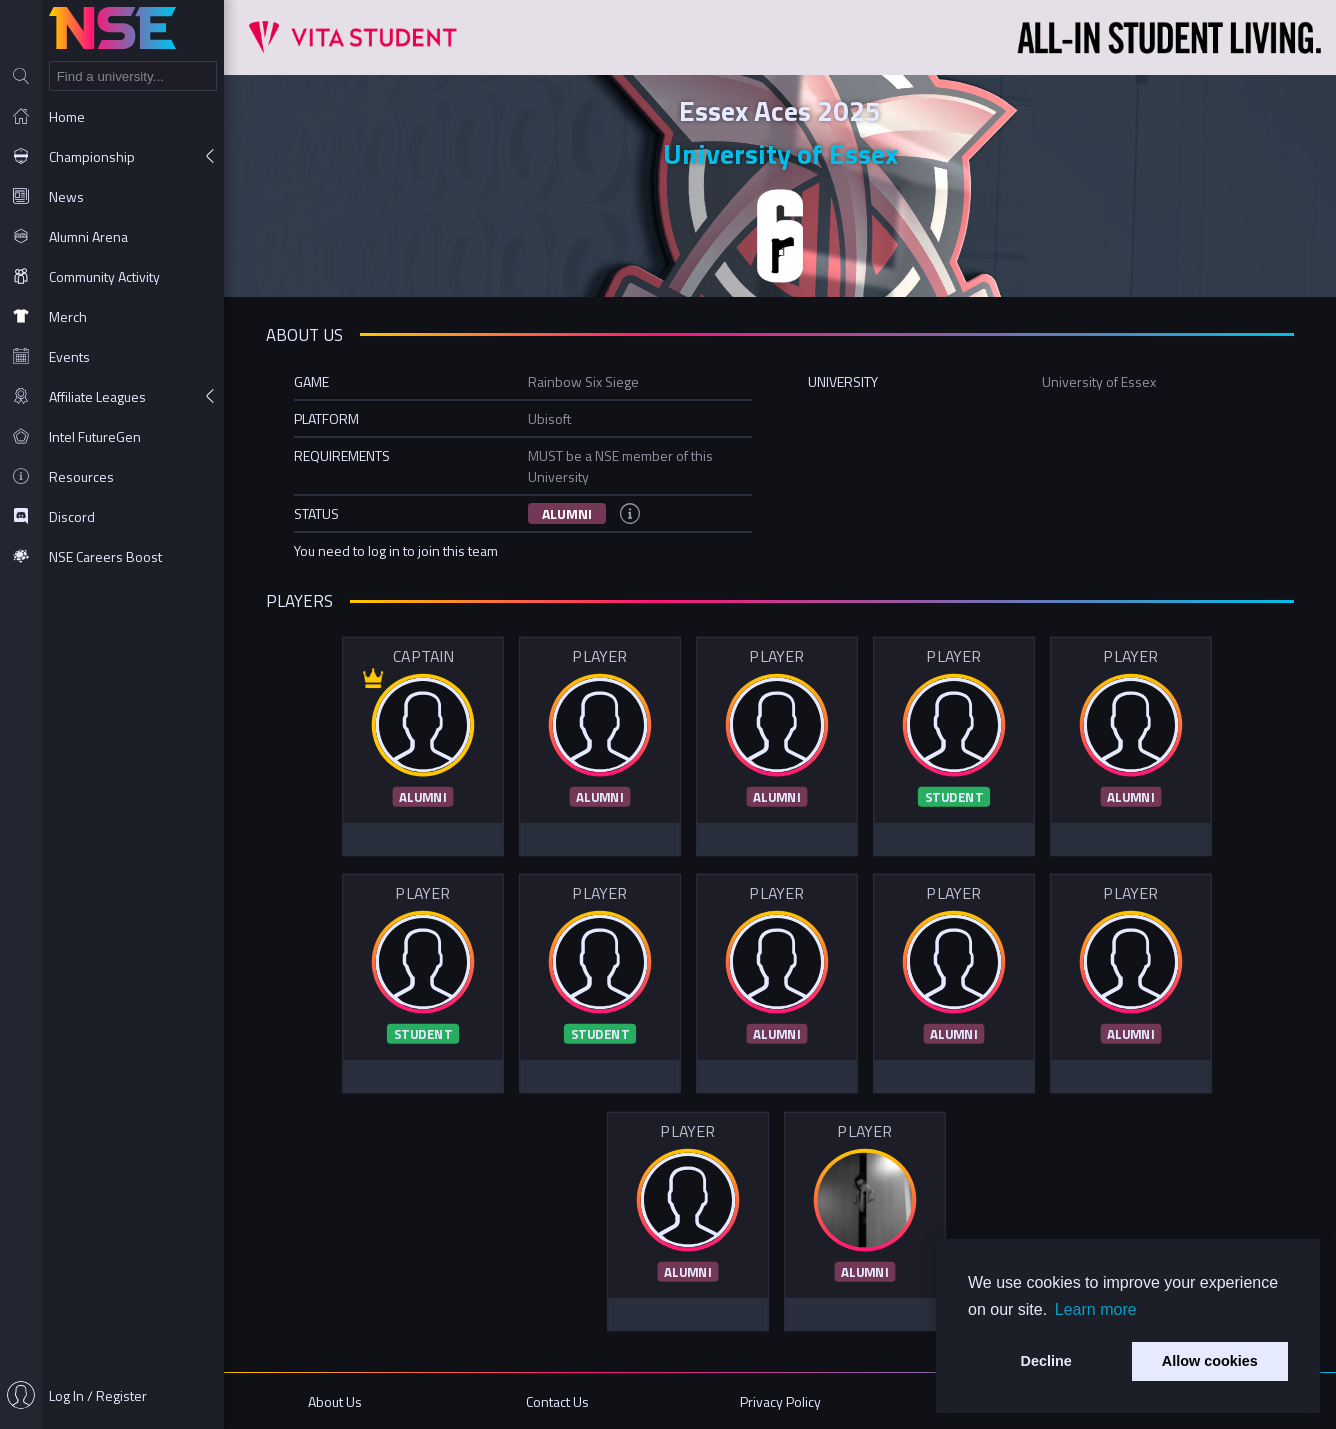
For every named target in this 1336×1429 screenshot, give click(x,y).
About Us (335, 1401)
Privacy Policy (780, 1401)
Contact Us (557, 1401)
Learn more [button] (1096, 1309)
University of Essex (780, 153)
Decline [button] (1046, 1361)
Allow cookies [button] (1210, 1361)
